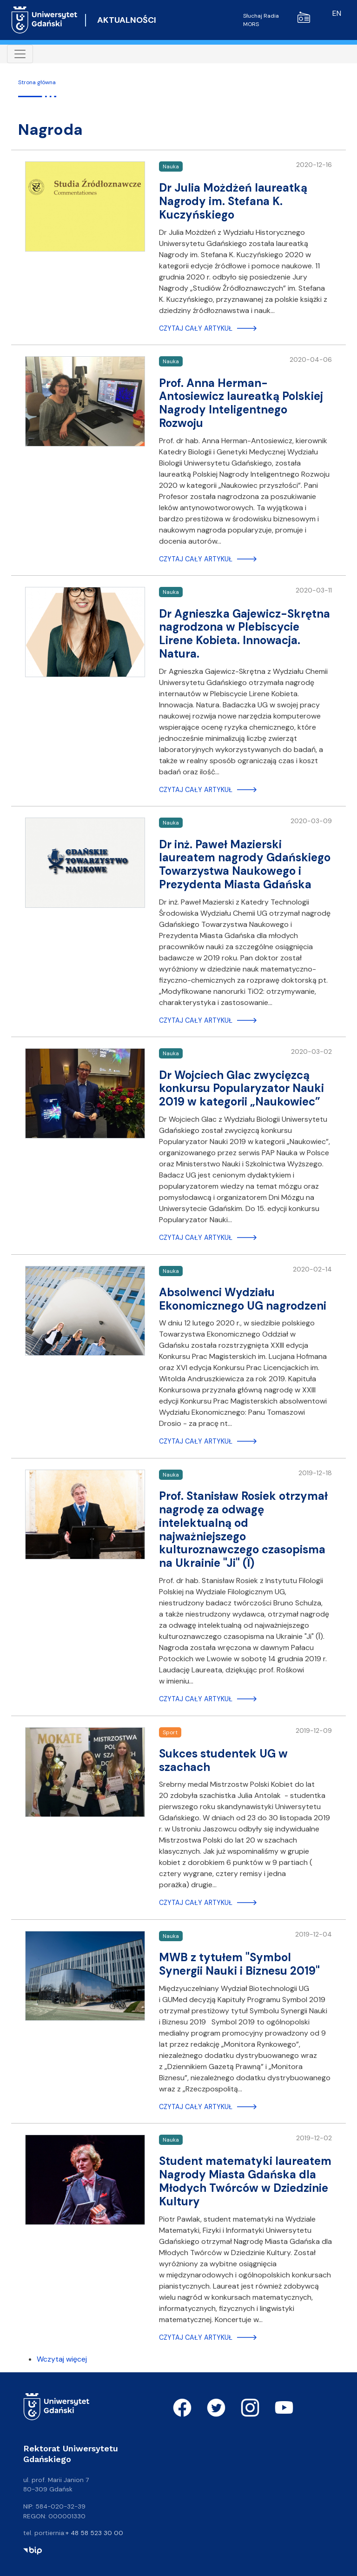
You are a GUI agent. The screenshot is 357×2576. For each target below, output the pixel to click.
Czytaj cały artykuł (195, 328)
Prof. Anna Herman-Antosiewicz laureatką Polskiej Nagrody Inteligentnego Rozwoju (241, 403)
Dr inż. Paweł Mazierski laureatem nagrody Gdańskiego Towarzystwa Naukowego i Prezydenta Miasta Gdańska (245, 864)
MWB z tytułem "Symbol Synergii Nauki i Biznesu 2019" (239, 1964)
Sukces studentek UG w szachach (223, 1760)
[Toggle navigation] (20, 54)
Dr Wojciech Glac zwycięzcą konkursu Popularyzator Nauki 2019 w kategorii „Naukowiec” (241, 1088)
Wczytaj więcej (62, 2359)
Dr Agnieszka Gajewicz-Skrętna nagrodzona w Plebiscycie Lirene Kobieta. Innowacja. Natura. (244, 633)
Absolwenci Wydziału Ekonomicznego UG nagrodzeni (242, 1299)
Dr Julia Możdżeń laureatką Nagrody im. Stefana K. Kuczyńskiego (233, 201)
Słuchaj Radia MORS (276, 20)
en (336, 13)
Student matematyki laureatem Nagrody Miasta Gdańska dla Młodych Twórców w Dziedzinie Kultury (245, 2181)
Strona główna (37, 82)
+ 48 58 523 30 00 (94, 2533)
